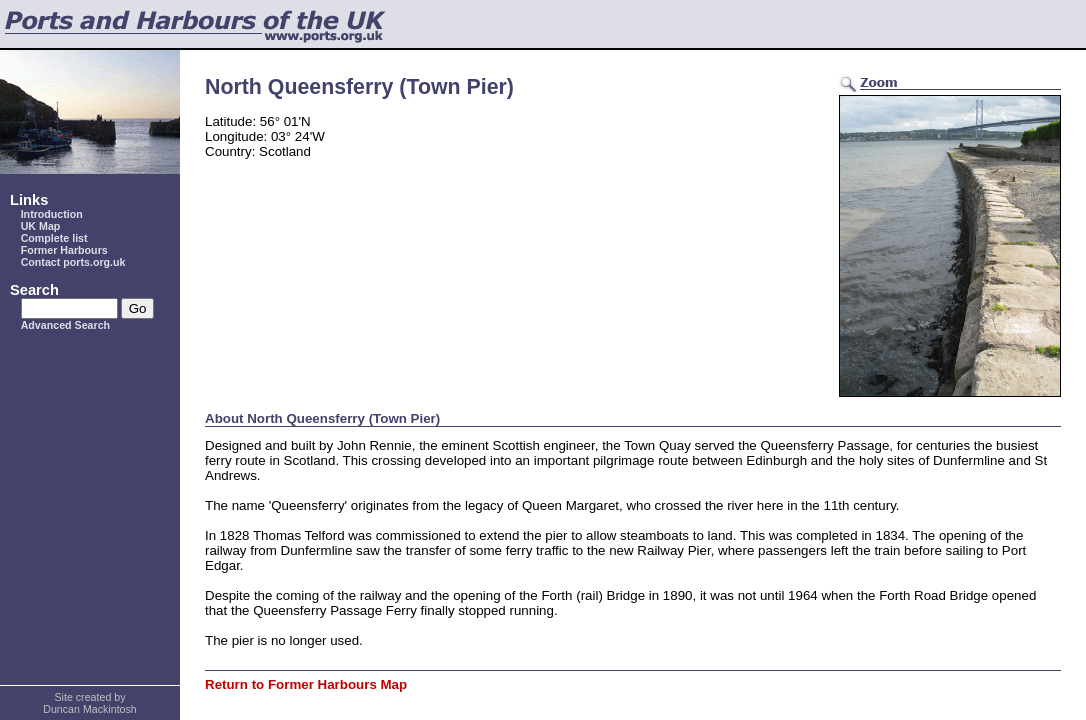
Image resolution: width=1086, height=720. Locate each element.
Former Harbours (64, 250)
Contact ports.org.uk (73, 262)
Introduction (52, 214)
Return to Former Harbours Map (306, 684)
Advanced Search (65, 325)
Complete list (54, 238)
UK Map (41, 226)
